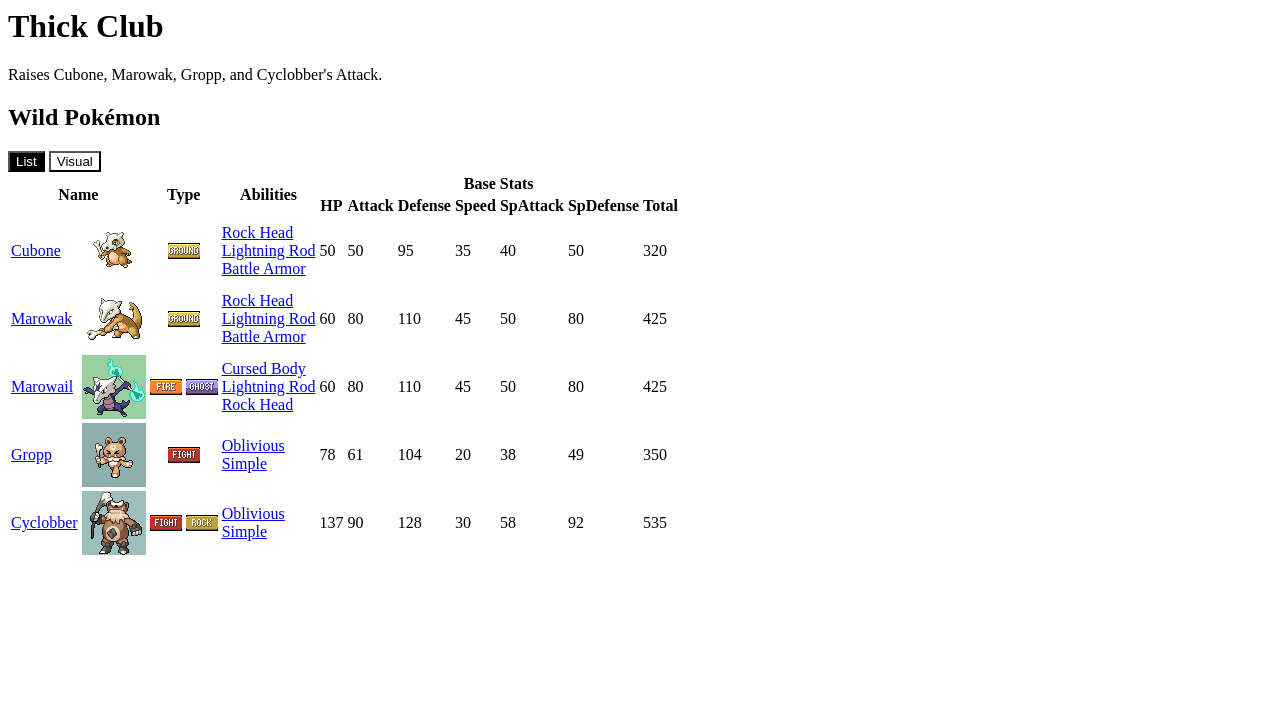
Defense (424, 205)
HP (331, 205)
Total (660, 205)
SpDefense (603, 205)
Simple (244, 463)
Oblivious (253, 445)
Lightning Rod (269, 250)
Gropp (31, 454)
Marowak (41, 318)
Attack (370, 205)
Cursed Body (264, 368)
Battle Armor (264, 268)
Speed (475, 205)
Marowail (42, 386)
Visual (75, 161)
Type (183, 194)
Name (78, 194)
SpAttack (532, 205)
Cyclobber (44, 522)
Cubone (36, 250)
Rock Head (258, 232)
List (26, 161)
